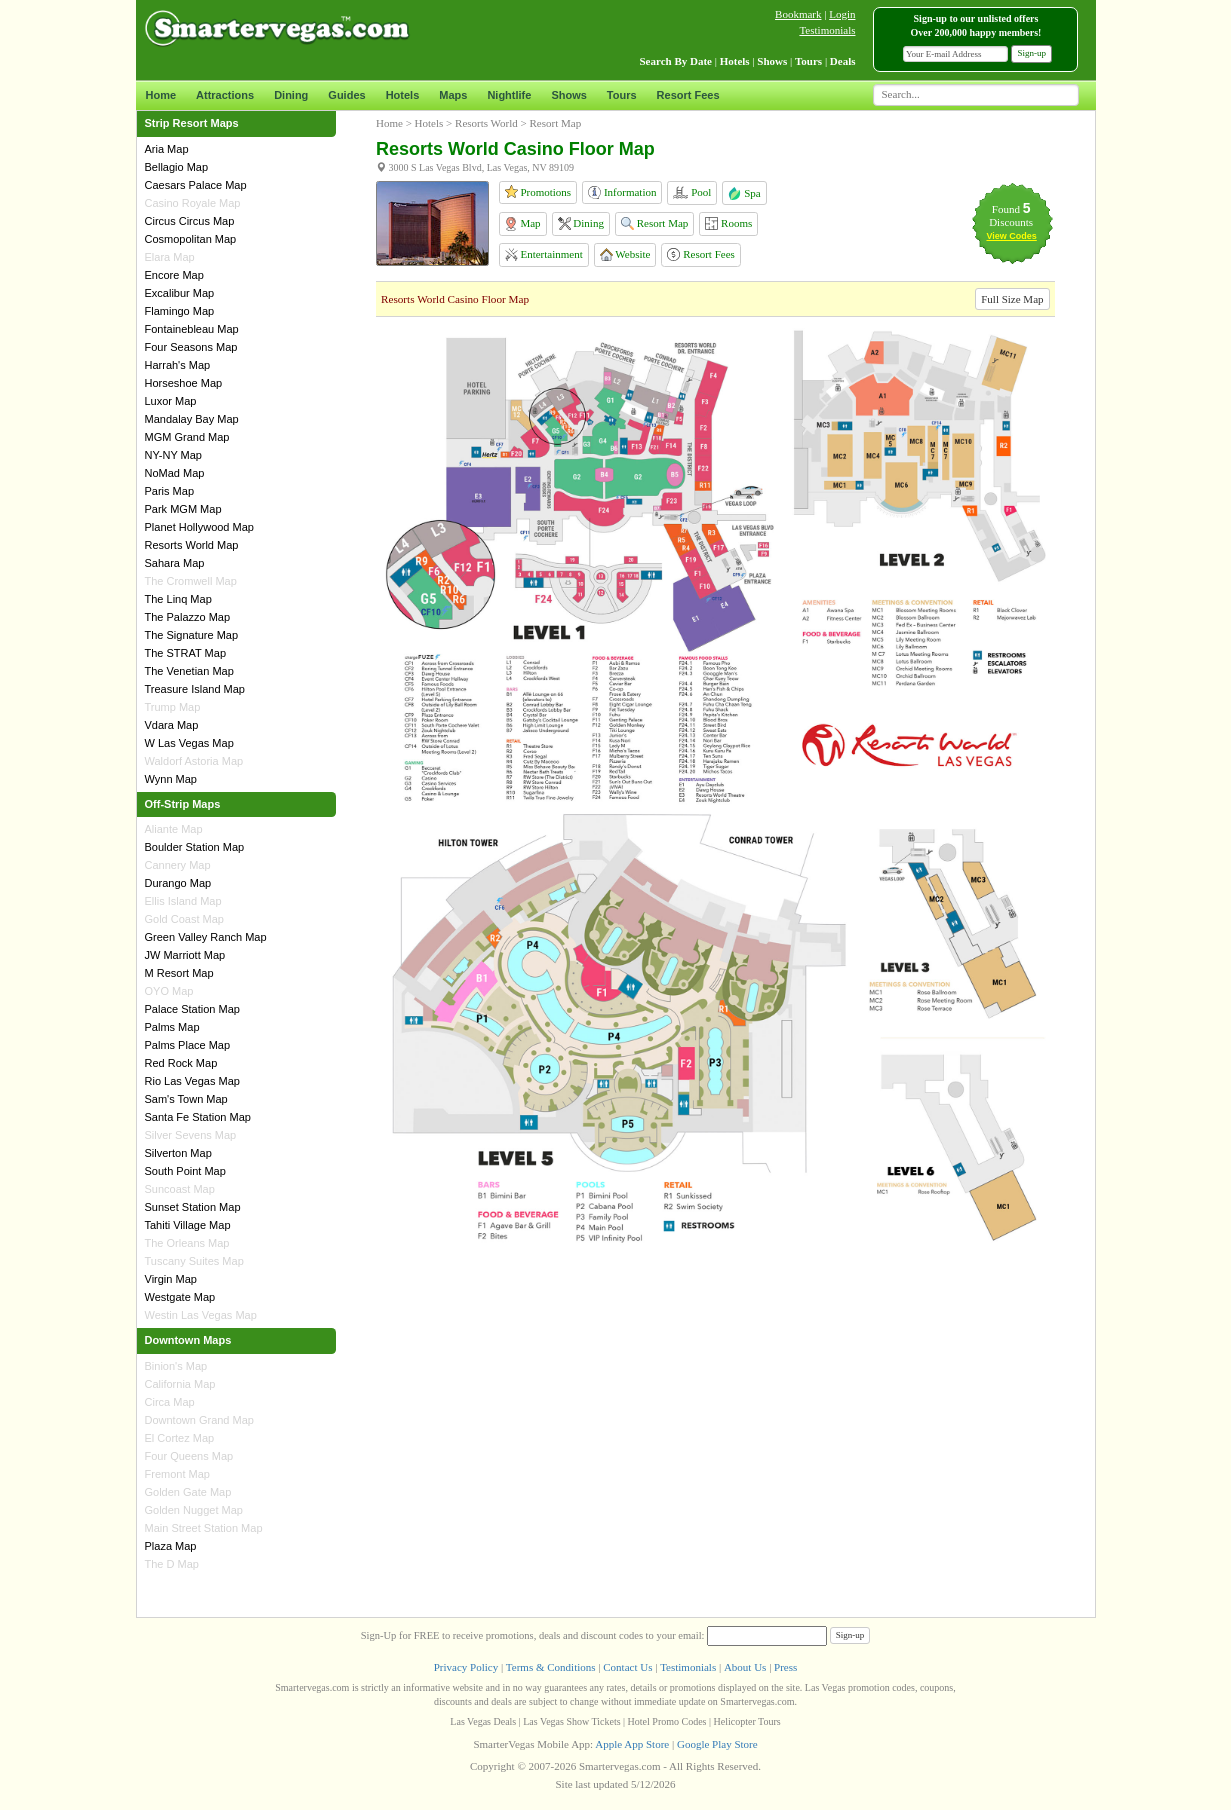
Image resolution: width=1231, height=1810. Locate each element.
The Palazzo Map (188, 617)
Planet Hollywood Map (199, 527)
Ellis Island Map (183, 901)
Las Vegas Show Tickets (571, 1721)
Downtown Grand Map (199, 1420)
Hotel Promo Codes (667, 1721)
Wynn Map (171, 779)
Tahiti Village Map (188, 1225)
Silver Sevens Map (191, 1135)
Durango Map (178, 883)
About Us (745, 1667)
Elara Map (170, 257)
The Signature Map (192, 635)
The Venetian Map (189, 671)
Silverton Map (178, 1153)
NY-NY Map (173, 455)
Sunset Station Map (193, 1207)
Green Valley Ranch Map (206, 937)
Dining (291, 95)
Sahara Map (175, 563)
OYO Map (169, 991)
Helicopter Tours (747, 1721)
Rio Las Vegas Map (192, 1081)
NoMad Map (175, 473)
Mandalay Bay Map (192, 419)
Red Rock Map (181, 1063)
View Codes (1011, 236)
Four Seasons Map (191, 347)
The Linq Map (178, 599)
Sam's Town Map (186, 1099)
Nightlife (509, 95)
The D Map (172, 1564)
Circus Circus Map (190, 221)
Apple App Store (632, 1744)
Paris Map (170, 491)
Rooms (728, 223)
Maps (453, 95)
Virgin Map (171, 1279)
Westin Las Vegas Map (201, 1315)
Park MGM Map (183, 509)
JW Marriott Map (185, 955)
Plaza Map (171, 1546)
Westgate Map (180, 1297)
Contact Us (627, 1667)
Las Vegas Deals (483, 1721)
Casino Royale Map (193, 203)
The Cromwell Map (191, 581)
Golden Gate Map (188, 1492)
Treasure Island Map (195, 689)
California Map (180, 1384)
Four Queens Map (189, 1456)
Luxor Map (171, 401)
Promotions (538, 191)
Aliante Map (174, 829)
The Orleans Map (187, 1243)
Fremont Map (177, 1474)
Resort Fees (688, 95)
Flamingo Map (180, 311)
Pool (692, 192)
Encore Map (174, 275)
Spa (744, 193)
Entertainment (544, 254)
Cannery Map (178, 865)
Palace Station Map (192, 1009)
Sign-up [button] (1031, 53)
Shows (568, 95)
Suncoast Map (180, 1189)
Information (622, 192)
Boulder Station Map (195, 847)
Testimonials (827, 30)
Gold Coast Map (184, 919)
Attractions (225, 95)
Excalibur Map (180, 293)
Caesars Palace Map (196, 185)
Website (625, 254)
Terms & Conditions (551, 1667)
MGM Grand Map (187, 437)
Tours (622, 95)
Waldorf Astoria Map (194, 761)
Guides (346, 95)
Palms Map (172, 1027)
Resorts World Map (192, 545)
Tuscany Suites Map (194, 1261)
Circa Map (170, 1402)
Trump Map (173, 707)
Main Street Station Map (204, 1528)
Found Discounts (1011, 215)
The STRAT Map (186, 653)
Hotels (403, 95)
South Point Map (185, 1171)
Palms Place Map (188, 1045)
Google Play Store (717, 1744)
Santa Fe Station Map (198, 1117)
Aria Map (167, 149)
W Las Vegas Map (189, 743)
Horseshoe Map (184, 383)
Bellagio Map (177, 167)
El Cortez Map (180, 1438)
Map (522, 224)
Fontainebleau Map (192, 329)
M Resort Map (179, 973)
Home (161, 95)
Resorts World (486, 123)
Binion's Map (176, 1366)
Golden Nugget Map (194, 1510)
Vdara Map (172, 725)
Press (785, 1667)
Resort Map (654, 223)
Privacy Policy (466, 1667)
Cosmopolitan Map (191, 239)
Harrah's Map (178, 365)
